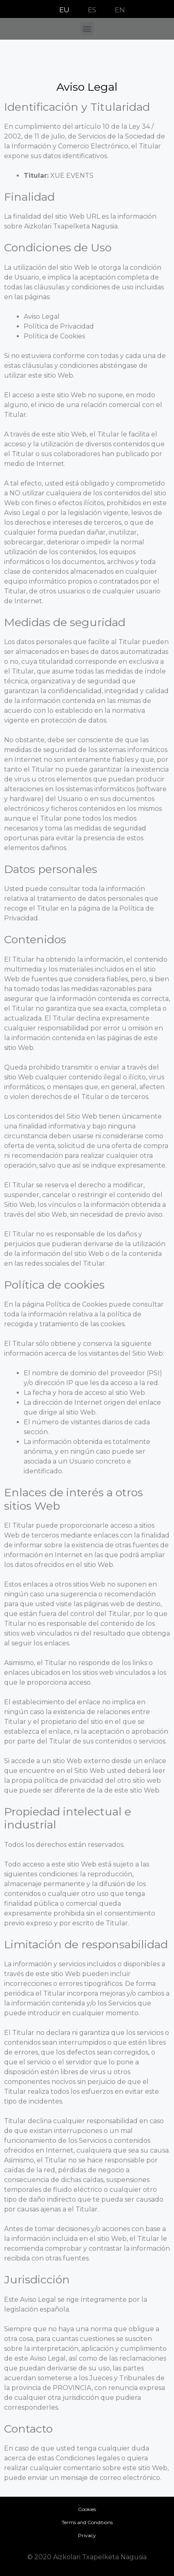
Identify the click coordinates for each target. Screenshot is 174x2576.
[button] (87, 29)
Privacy (87, 2535)
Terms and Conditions (87, 2522)
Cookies (87, 2509)
